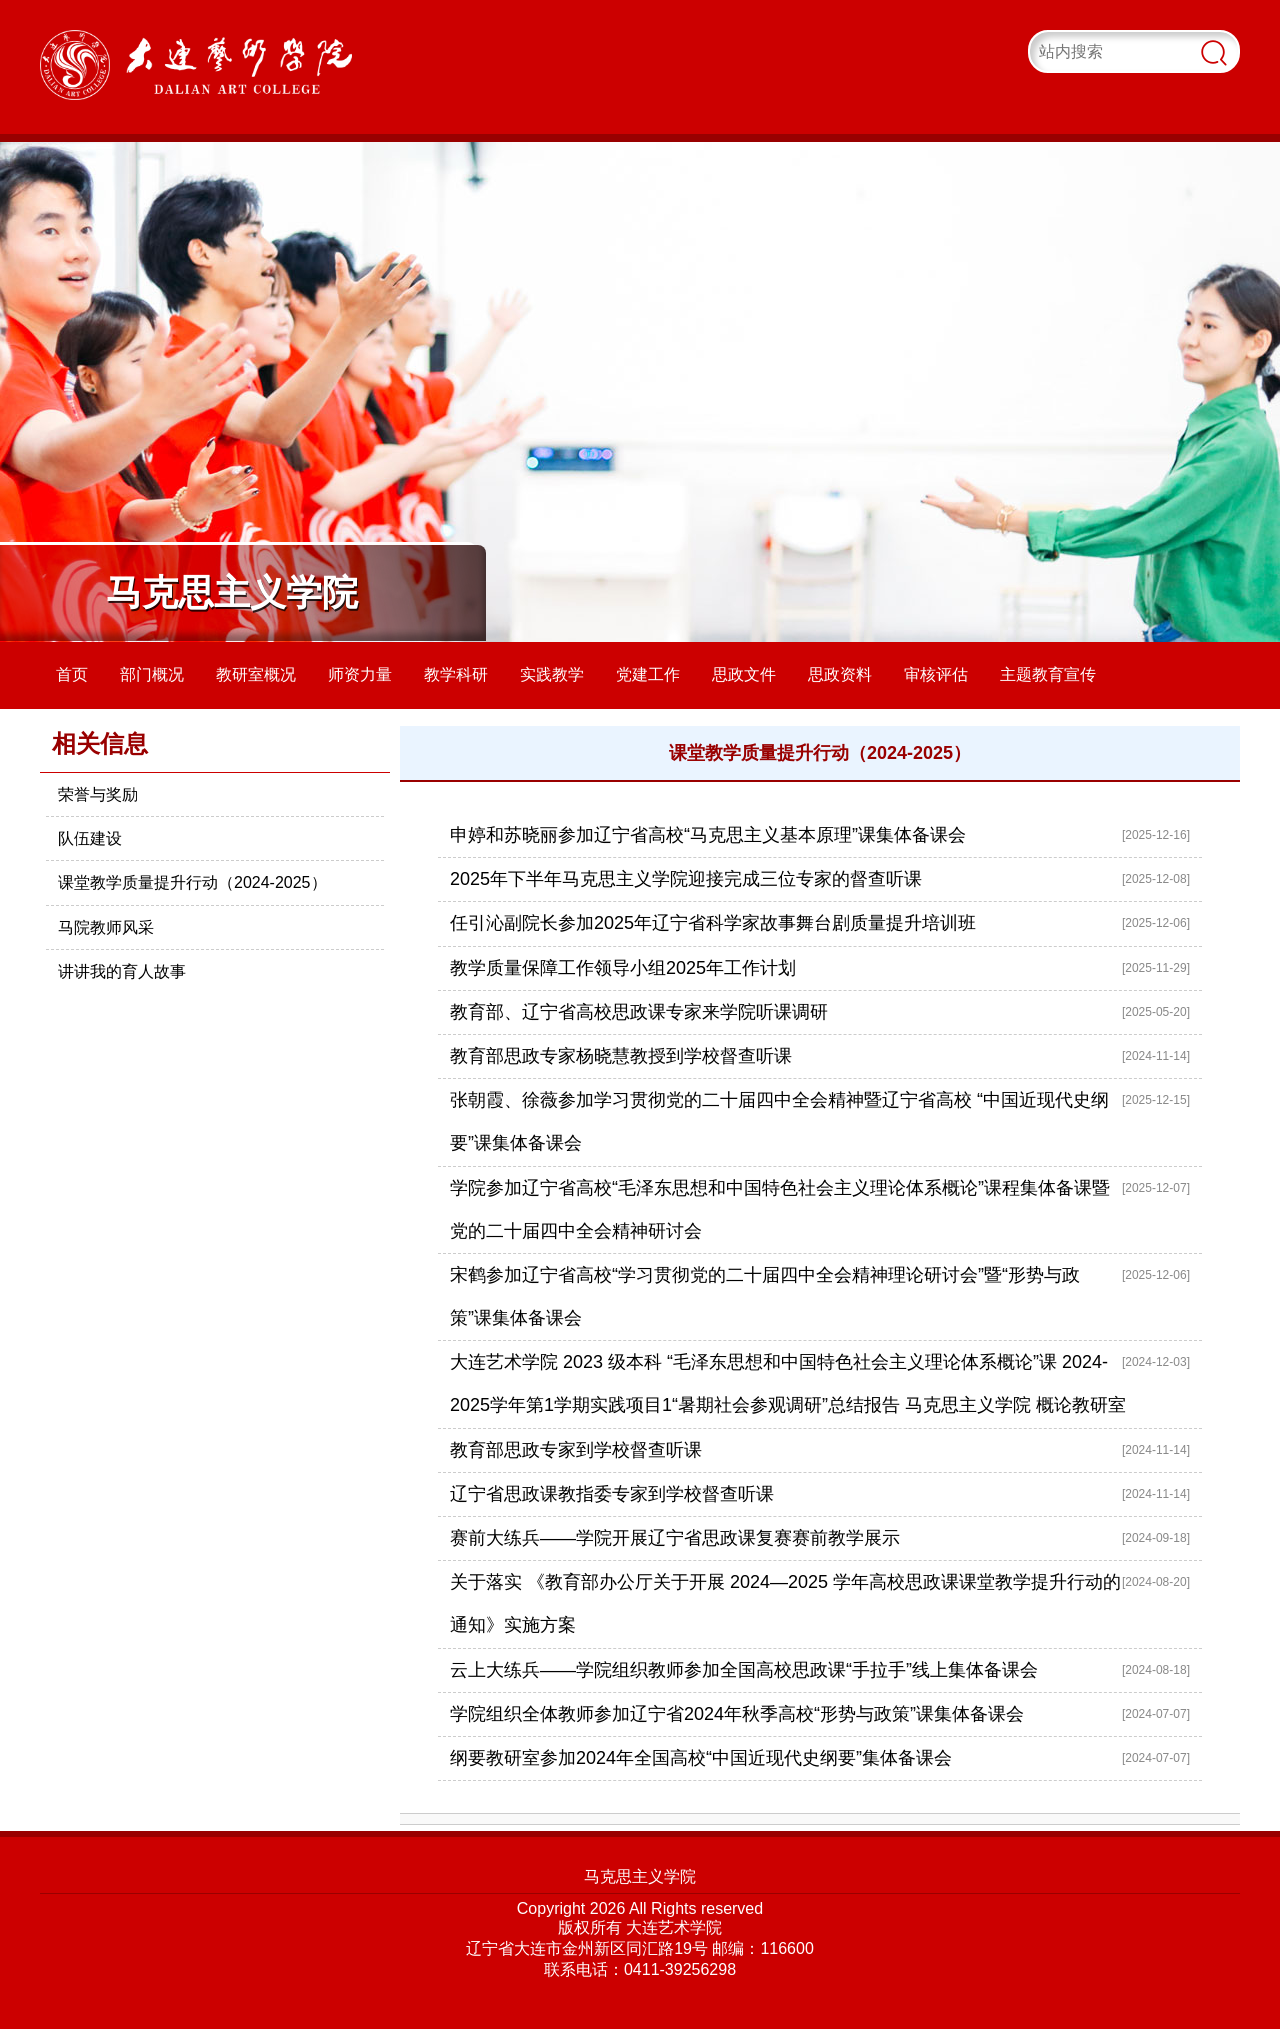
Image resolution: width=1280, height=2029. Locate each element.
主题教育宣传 (1048, 674)
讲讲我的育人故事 (122, 971)
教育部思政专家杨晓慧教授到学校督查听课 (621, 1056)
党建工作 (648, 674)
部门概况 (152, 674)
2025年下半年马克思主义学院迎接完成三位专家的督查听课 (686, 879)
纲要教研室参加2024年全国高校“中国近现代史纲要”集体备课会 (701, 1758)
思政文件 (744, 674)
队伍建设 (90, 838)
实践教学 (552, 674)
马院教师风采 (106, 927)
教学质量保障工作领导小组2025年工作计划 (623, 968)
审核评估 (936, 674)
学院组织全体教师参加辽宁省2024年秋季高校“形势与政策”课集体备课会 (737, 1714)
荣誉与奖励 (98, 794)
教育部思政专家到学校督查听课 (576, 1450)
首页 (72, 674)
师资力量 (360, 674)
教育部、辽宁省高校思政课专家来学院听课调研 (639, 1012)
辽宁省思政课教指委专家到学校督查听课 (612, 1494)
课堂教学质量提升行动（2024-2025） (192, 882)
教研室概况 (256, 674)
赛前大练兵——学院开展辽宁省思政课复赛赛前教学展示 (675, 1538)
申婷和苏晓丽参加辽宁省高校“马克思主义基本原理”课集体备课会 (708, 835)
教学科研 (456, 674)
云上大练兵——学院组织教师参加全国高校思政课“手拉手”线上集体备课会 (744, 1670)
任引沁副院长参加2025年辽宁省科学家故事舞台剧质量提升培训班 (713, 923)
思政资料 (840, 674)
